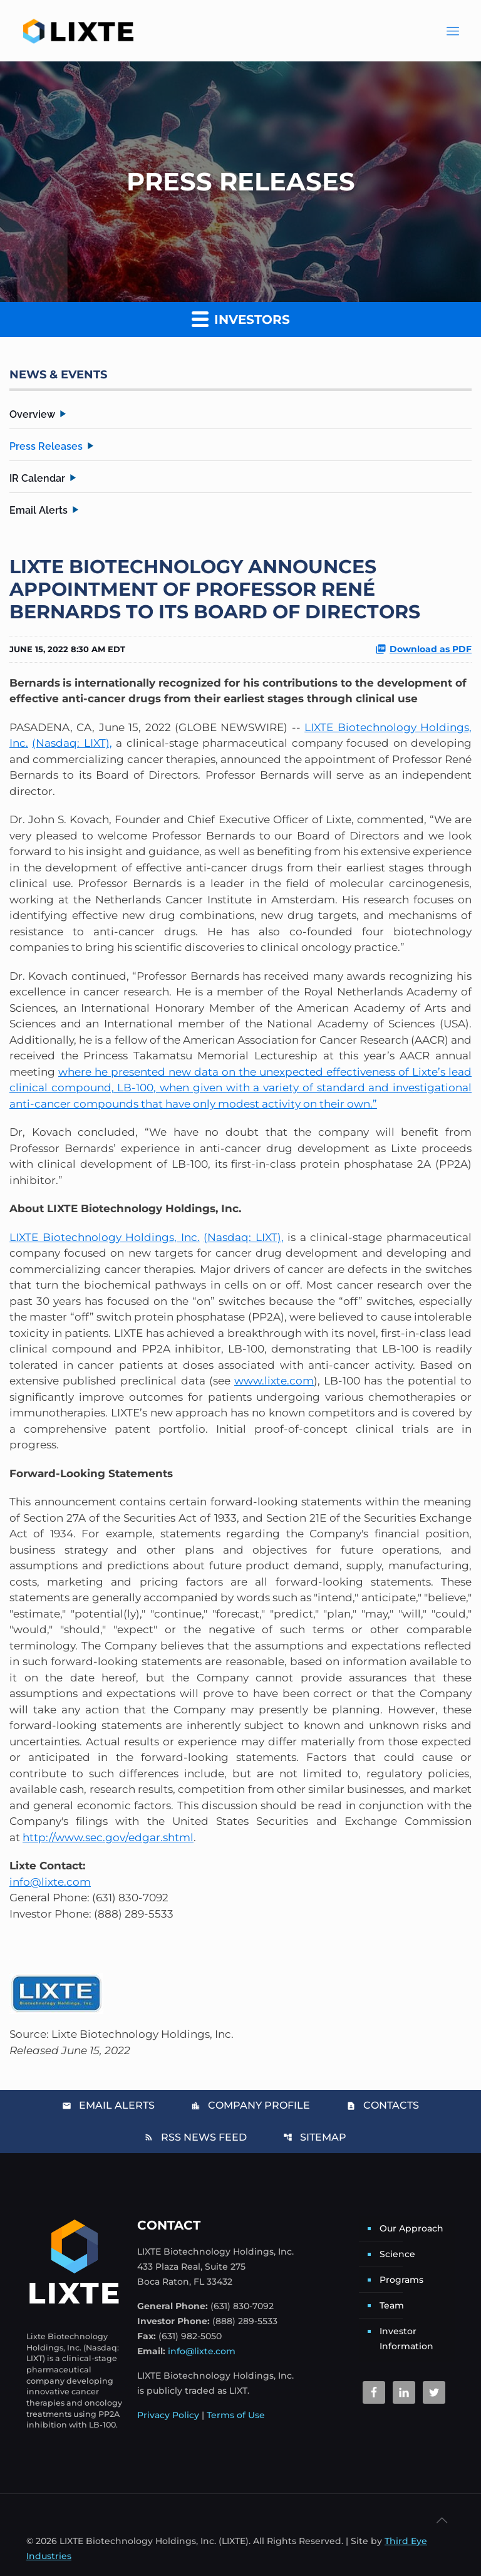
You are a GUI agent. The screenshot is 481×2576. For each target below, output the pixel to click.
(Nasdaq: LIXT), (71, 743)
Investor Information (406, 2338)
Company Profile (250, 2105)
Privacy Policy (168, 2415)
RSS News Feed (195, 2137)
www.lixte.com (274, 1380)
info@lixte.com (50, 1882)
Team (392, 2305)
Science (397, 2254)
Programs (401, 2279)
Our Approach (411, 2228)
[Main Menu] (453, 30)
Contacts (382, 2105)
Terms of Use (236, 2415)
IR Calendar (37, 478)
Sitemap (314, 2137)
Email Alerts (38, 510)
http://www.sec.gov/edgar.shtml (108, 1837)
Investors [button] (241, 318)
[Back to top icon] (441, 2520)
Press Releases (46, 446)
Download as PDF (423, 649)
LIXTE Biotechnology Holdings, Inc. (104, 1237)
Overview (32, 414)
